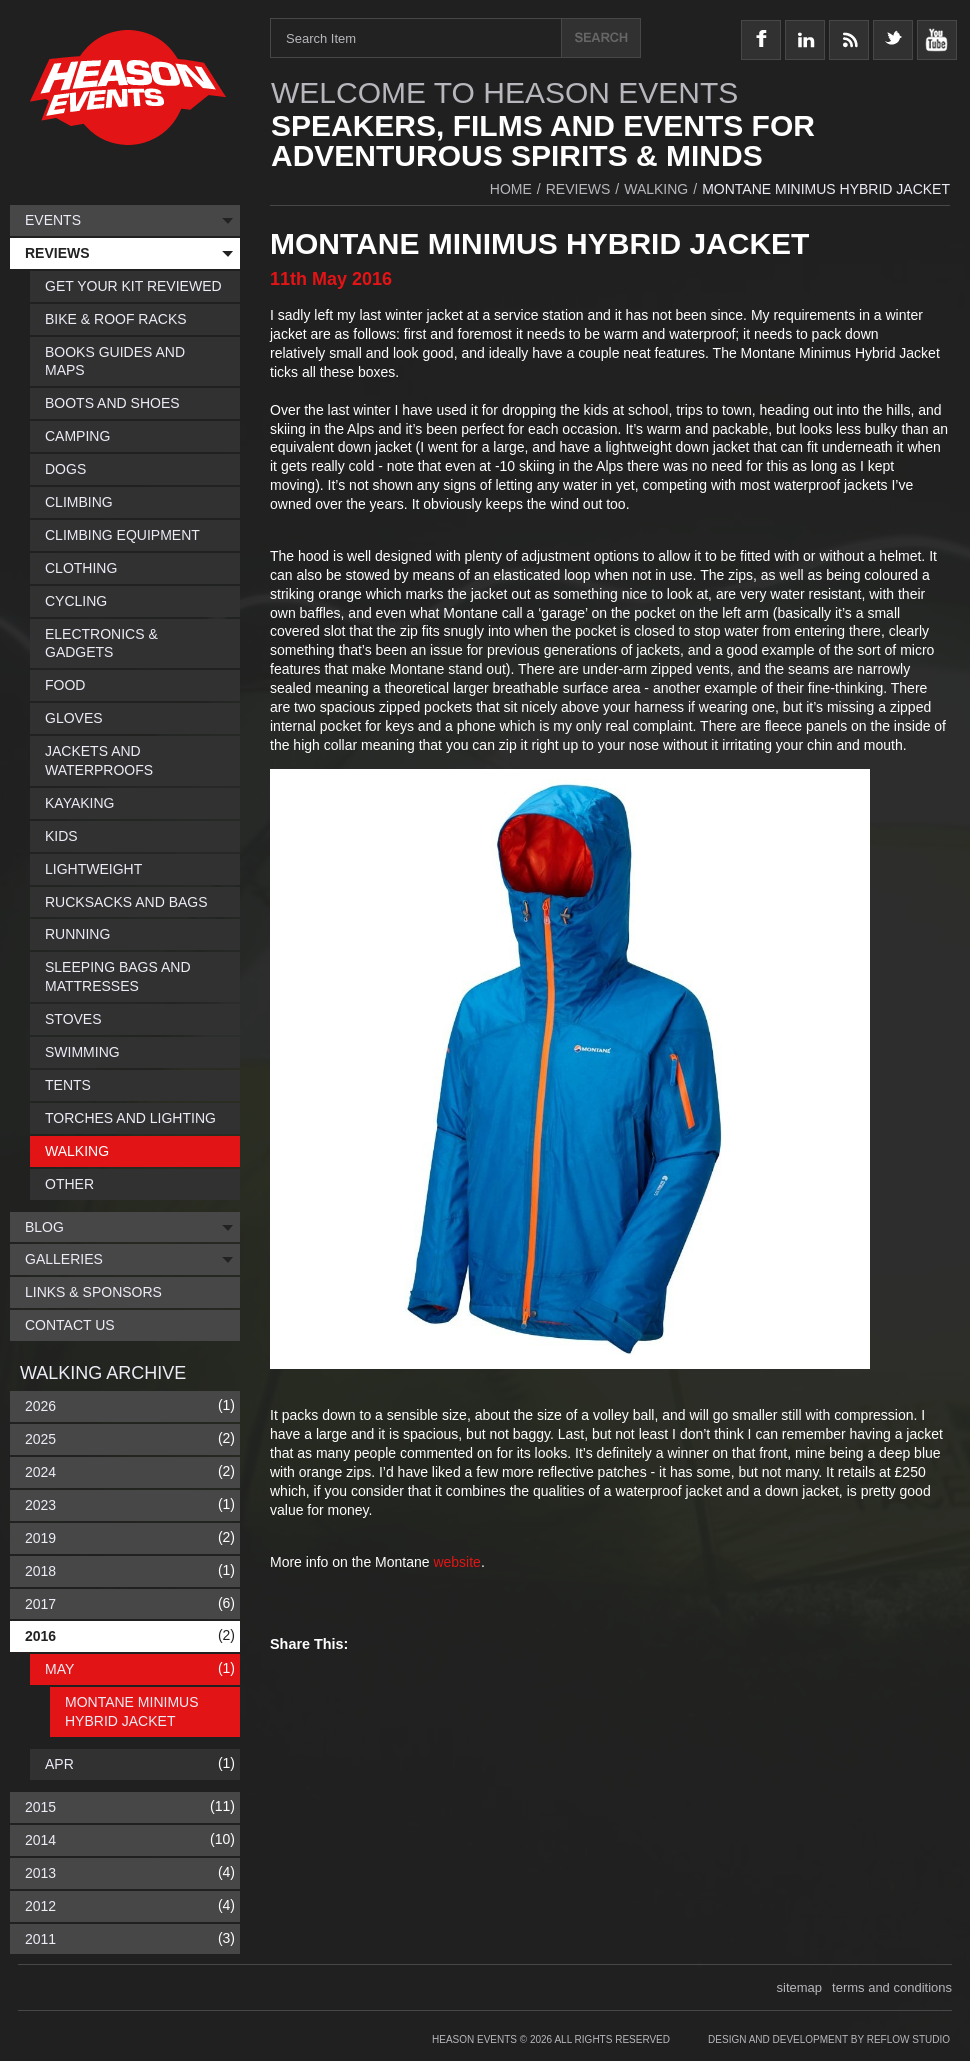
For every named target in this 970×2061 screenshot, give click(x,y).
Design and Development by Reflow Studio (829, 2039)
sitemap (800, 1987)
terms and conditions (892, 1987)
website (456, 1562)
